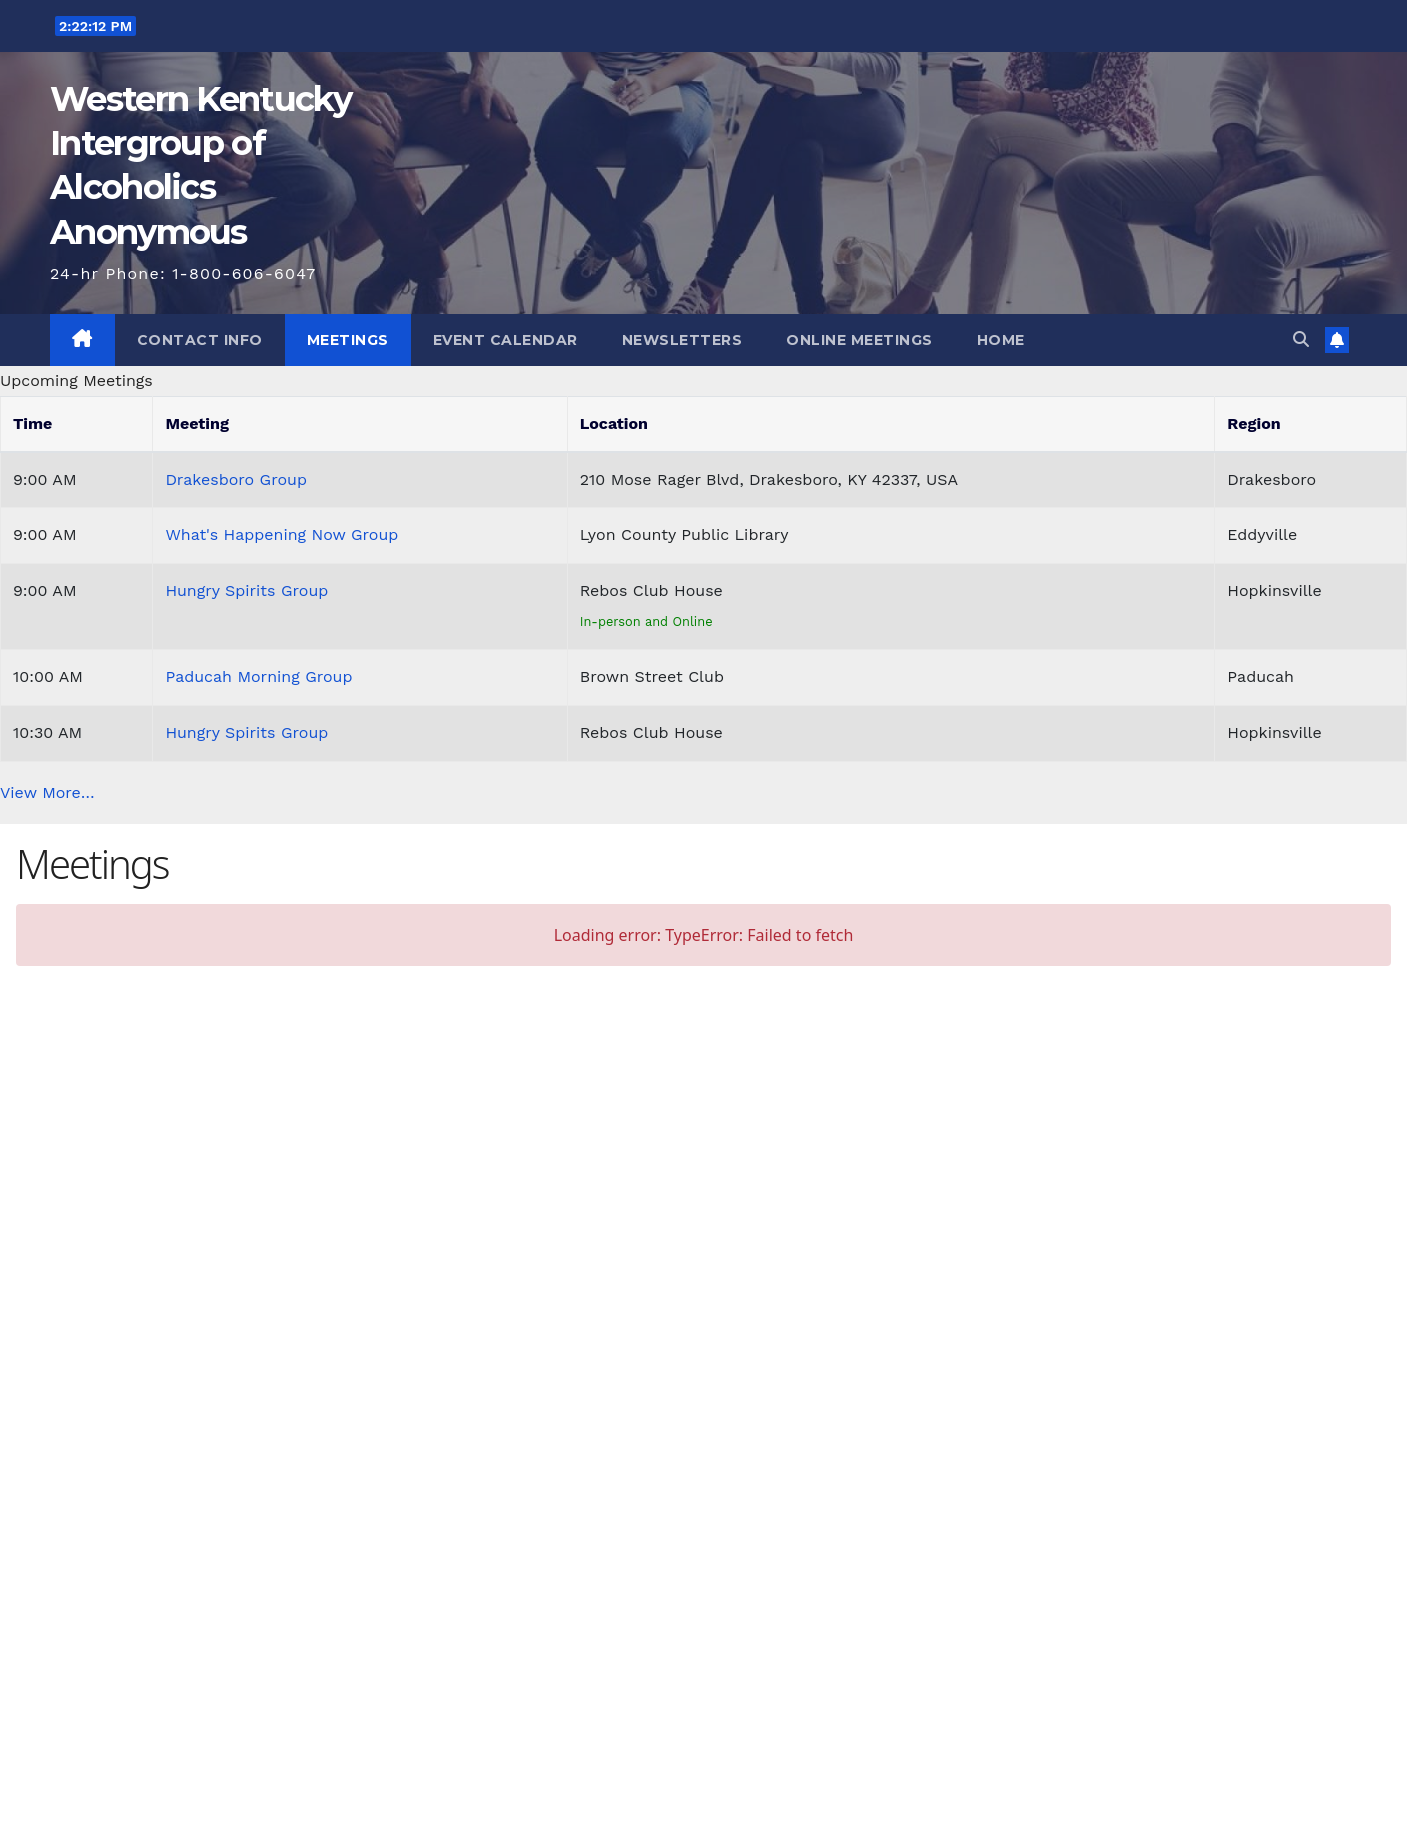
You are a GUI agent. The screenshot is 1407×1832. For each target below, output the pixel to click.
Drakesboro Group (236, 479)
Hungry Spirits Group (246, 590)
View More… (47, 792)
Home (1001, 340)
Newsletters (682, 340)
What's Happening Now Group (281, 534)
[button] (1301, 339)
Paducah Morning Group (258, 676)
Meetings (348, 340)
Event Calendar (505, 340)
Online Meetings (859, 340)
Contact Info (200, 340)
